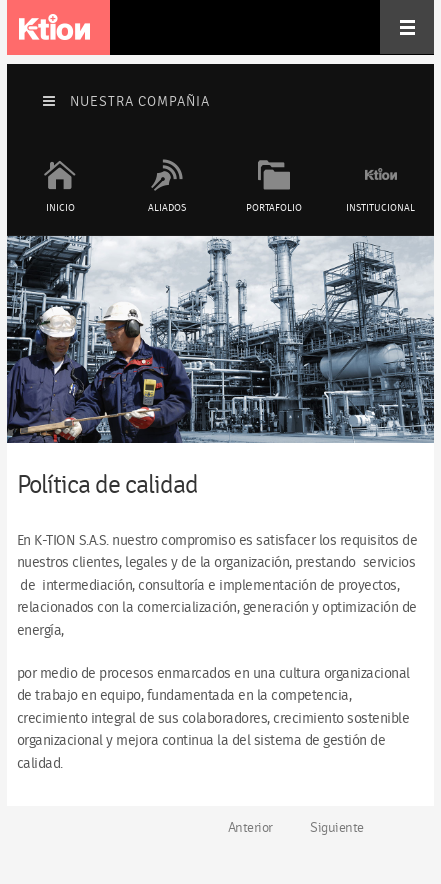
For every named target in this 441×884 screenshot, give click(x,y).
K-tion (54, 27)
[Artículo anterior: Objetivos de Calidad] (242, 828)
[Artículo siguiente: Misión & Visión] (345, 828)
